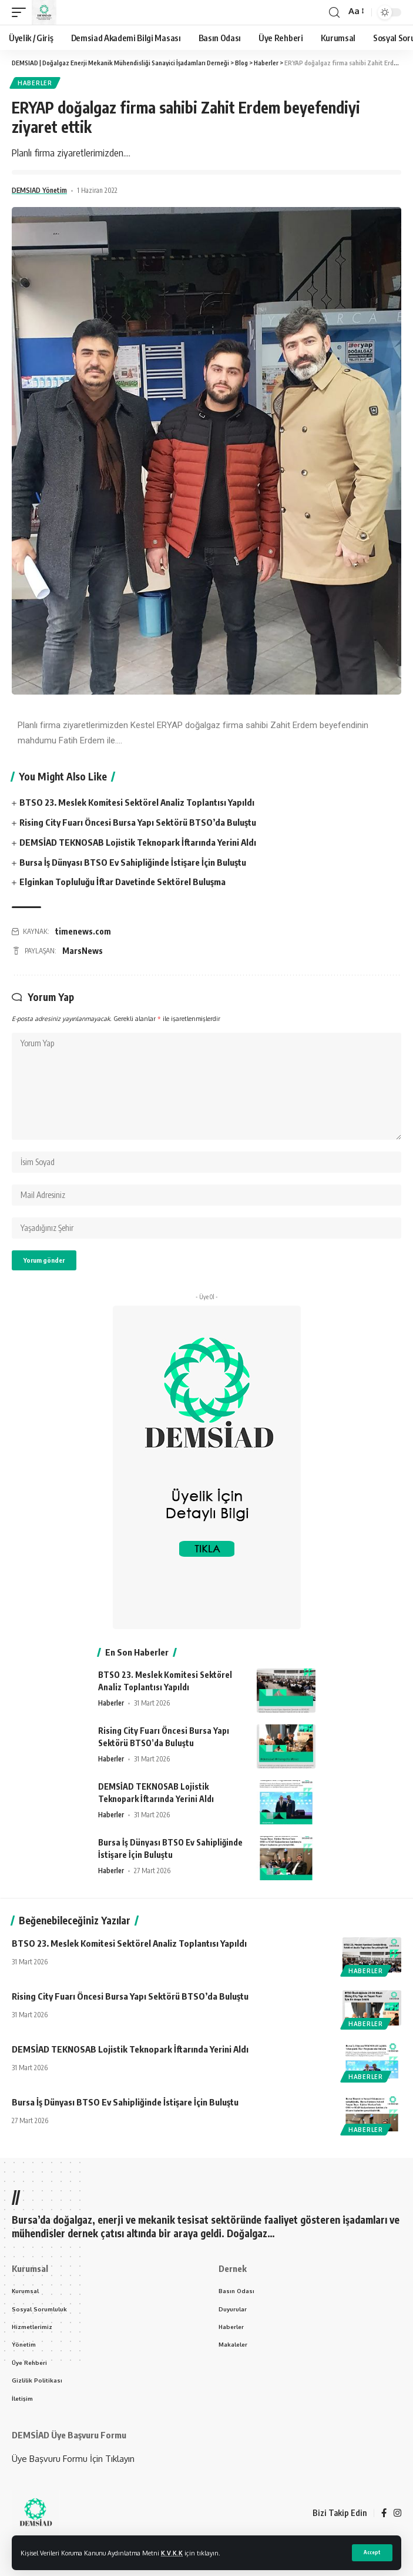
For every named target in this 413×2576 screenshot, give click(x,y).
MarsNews (82, 951)
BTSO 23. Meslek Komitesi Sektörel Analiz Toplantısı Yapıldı (136, 802)
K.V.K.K (172, 2553)
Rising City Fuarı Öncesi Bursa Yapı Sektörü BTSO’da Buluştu (137, 822)
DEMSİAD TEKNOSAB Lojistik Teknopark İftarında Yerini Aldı (137, 842)
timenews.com (83, 931)
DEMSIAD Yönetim (39, 190)
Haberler (35, 82)
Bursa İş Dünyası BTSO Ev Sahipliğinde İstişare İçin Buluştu (132, 862)
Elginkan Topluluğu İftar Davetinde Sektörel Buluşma (122, 881)
